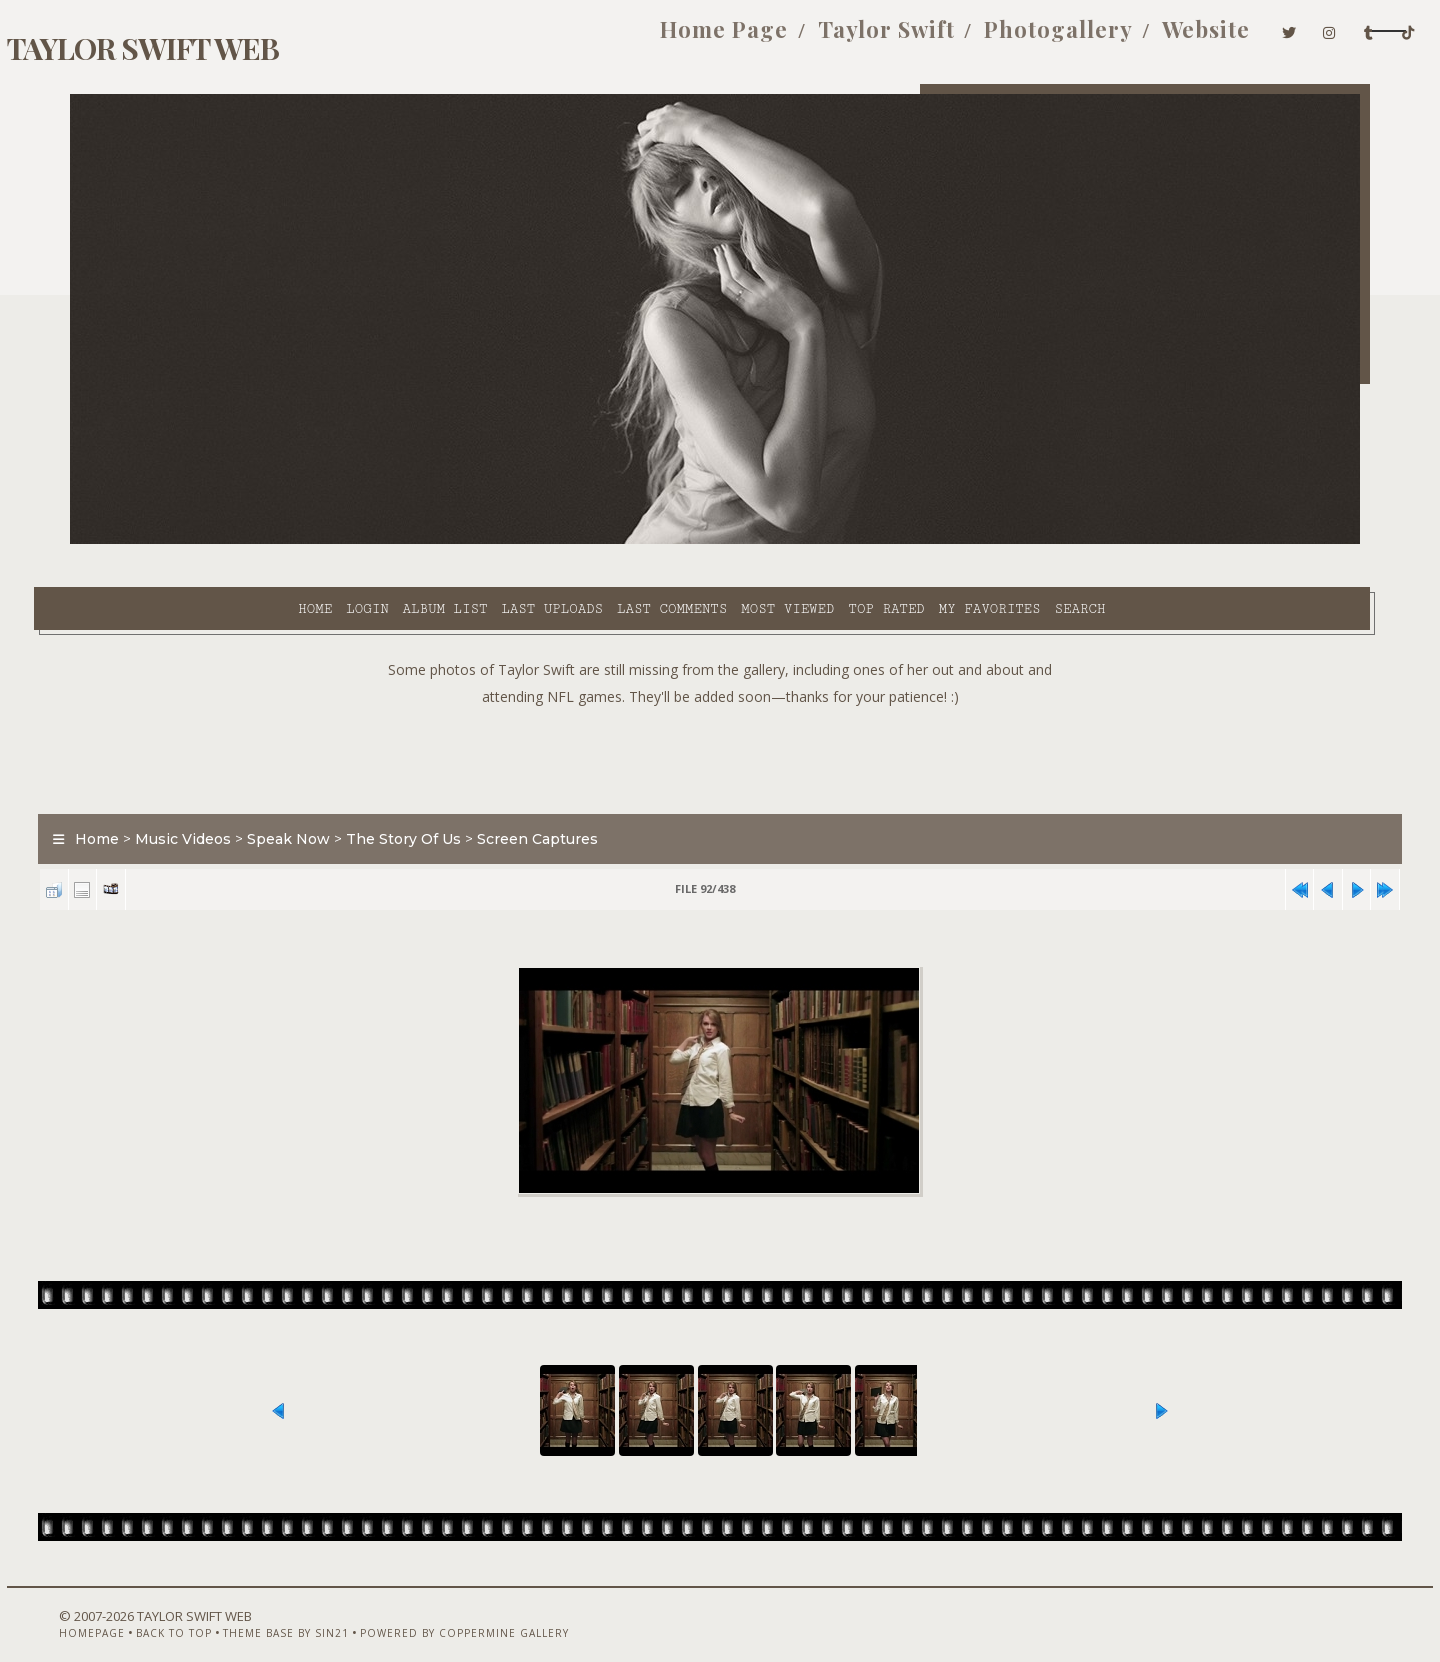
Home (153, 541)
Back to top (185, 1609)
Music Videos (220, 794)
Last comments (510, 541)
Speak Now (325, 794)
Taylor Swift (750, 38)
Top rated (725, 541)
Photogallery (922, 38)
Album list (283, 541)
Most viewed (625, 541)
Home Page (589, 38)
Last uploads (391, 541)
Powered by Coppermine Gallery (475, 1609)
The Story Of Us (440, 794)
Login (205, 541)
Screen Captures (574, 794)
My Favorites (828, 541)
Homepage (103, 1609)
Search (918, 541)
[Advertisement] (720, 710)
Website (1070, 38)
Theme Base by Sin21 (297, 1609)
